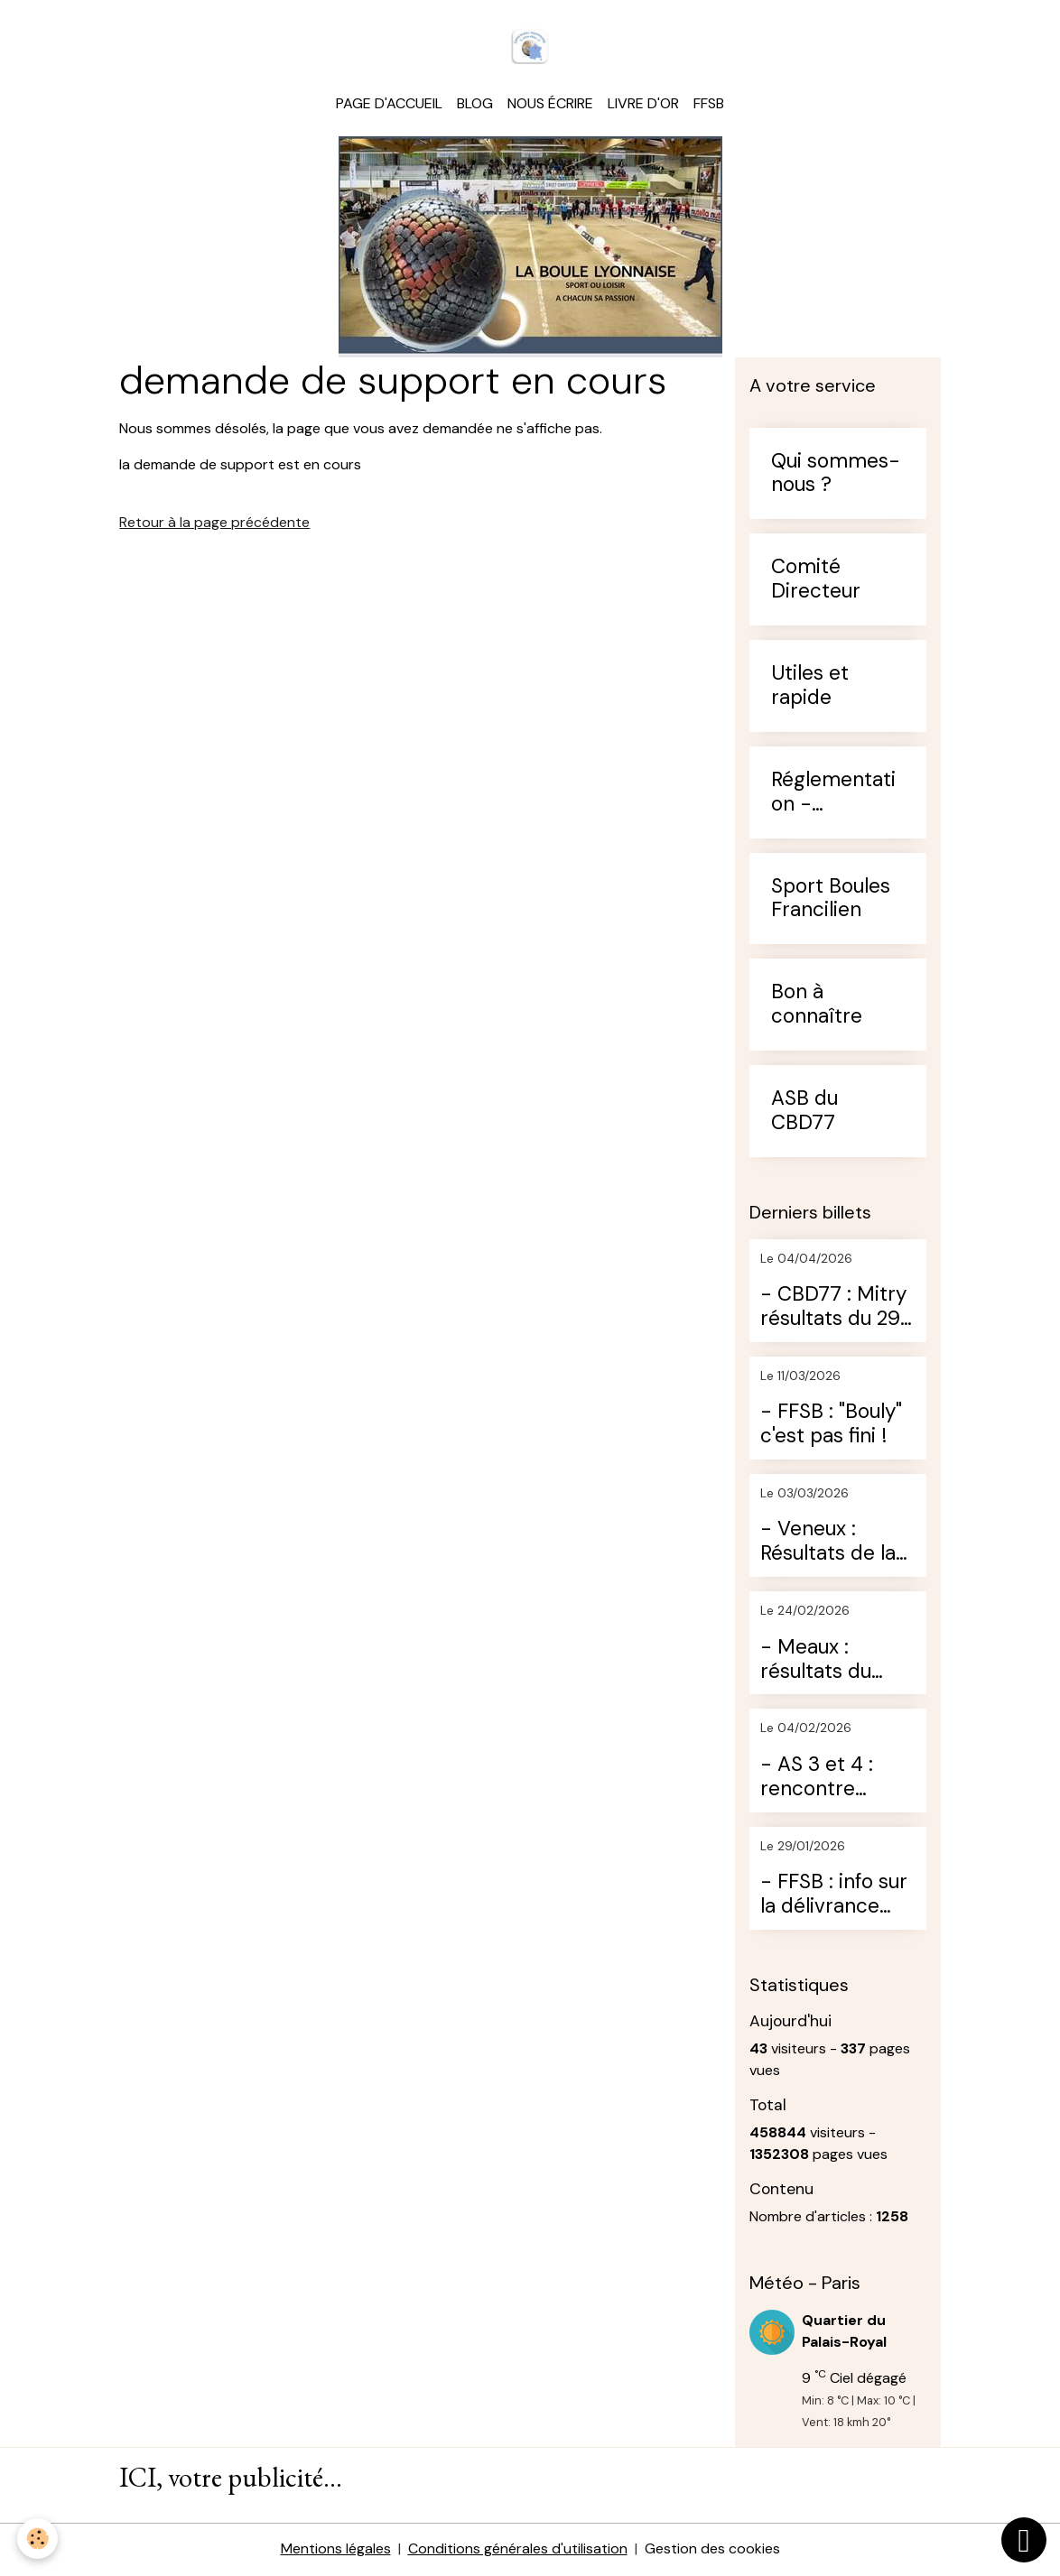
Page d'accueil (389, 104)
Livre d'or (643, 104)
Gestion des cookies (712, 2550)
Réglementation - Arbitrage (833, 793)
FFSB (708, 104)
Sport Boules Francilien (830, 900)
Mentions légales (336, 2550)
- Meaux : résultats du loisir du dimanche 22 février (820, 1660)
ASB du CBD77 (804, 1112)
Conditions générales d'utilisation (518, 2550)
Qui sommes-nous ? (835, 474)
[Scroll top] (1023, 2539)
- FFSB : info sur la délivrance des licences (833, 1895)
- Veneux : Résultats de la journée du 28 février (828, 1543)
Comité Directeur (815, 581)
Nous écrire (550, 104)
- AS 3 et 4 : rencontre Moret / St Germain (816, 1778)
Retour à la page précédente (214, 523)
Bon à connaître (816, 1006)
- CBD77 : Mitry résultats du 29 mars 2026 (833, 1308)
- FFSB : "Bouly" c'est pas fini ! (831, 1426)
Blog (475, 104)
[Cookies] (38, 2538)
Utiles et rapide (810, 687)
